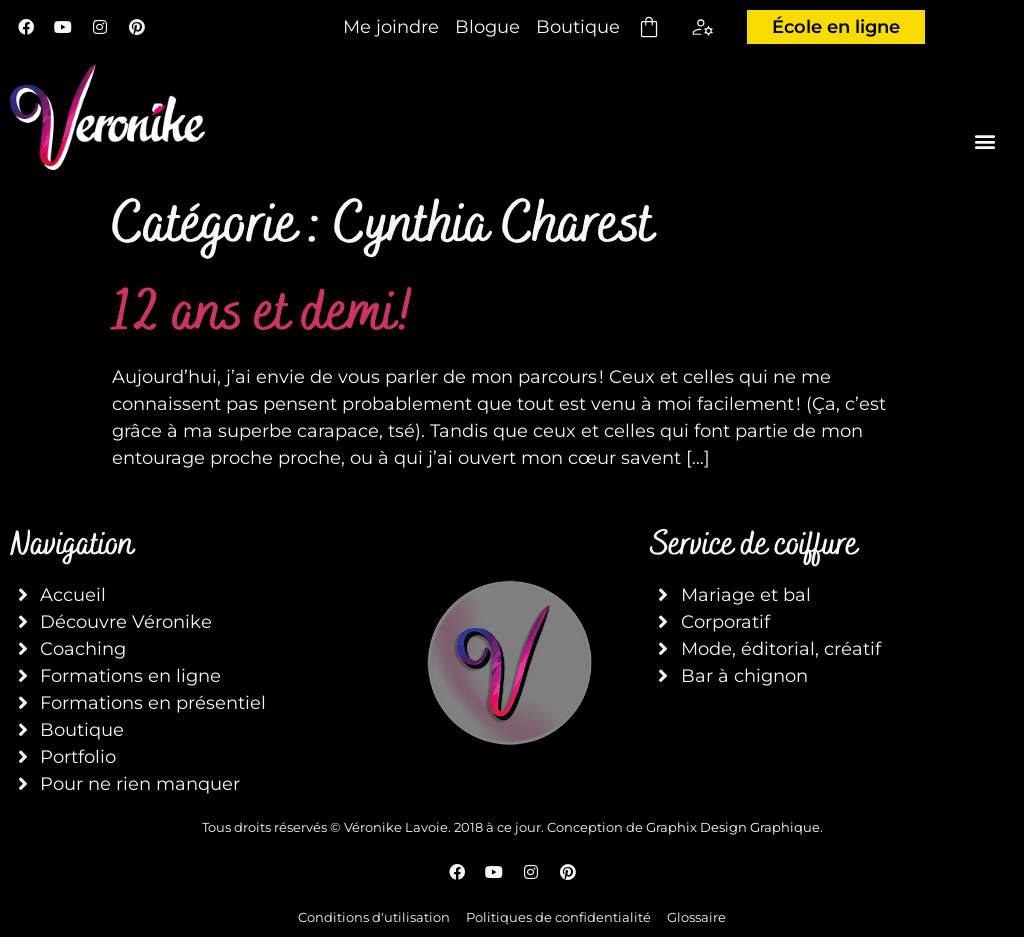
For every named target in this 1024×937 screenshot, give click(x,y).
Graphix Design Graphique (733, 827)
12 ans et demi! (263, 311)
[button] (985, 140)
